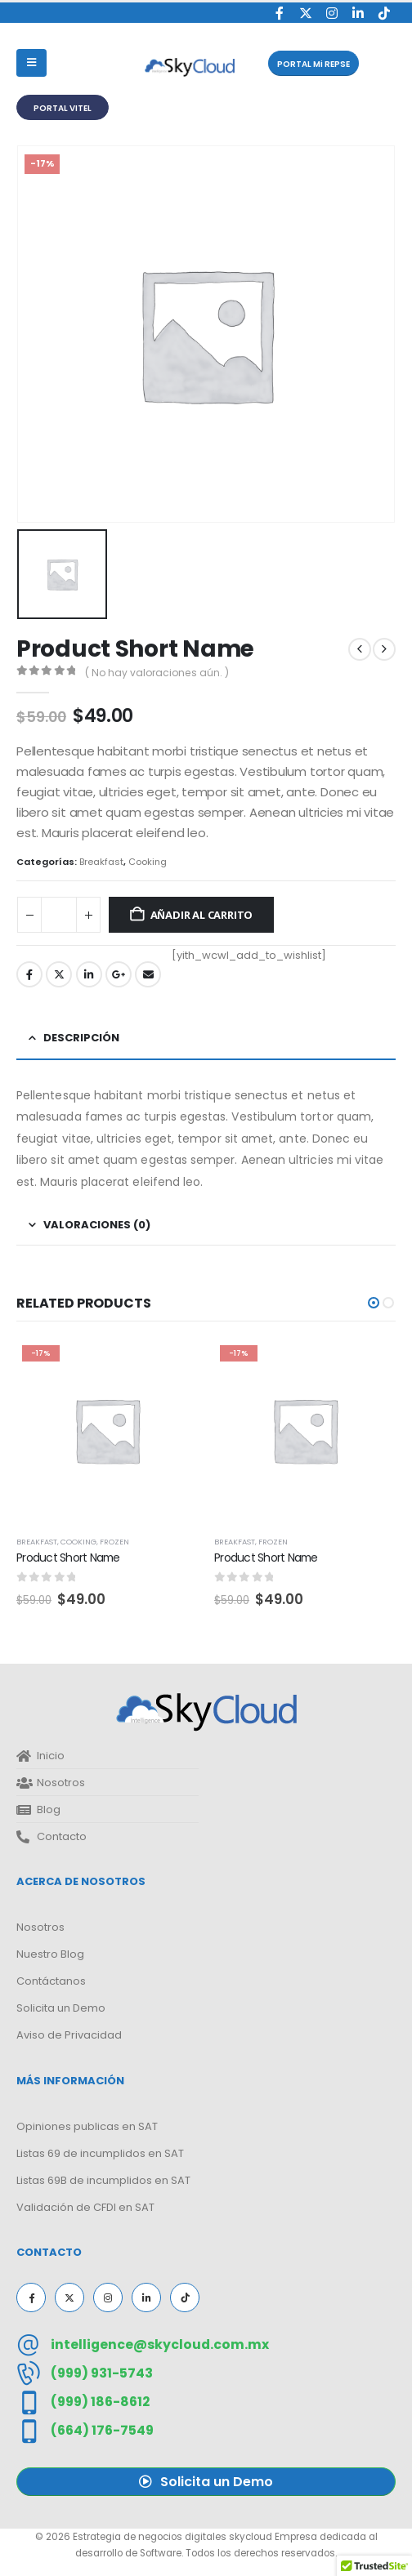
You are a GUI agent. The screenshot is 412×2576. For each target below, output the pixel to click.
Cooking (147, 861)
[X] (305, 12)
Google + (118, 974)
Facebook (29, 974)
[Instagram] (331, 12)
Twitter (59, 974)
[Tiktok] (384, 12)
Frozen (114, 1541)
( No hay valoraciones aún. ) (157, 673)
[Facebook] (279, 12)
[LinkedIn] (357, 12)
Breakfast (101, 861)
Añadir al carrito (201, 914)
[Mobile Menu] (31, 63)
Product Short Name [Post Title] (68, 1557)
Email (148, 974)
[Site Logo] (190, 67)
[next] (384, 649)
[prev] (359, 649)
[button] (313, 63)
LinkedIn (89, 974)
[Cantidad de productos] (59, 915)
